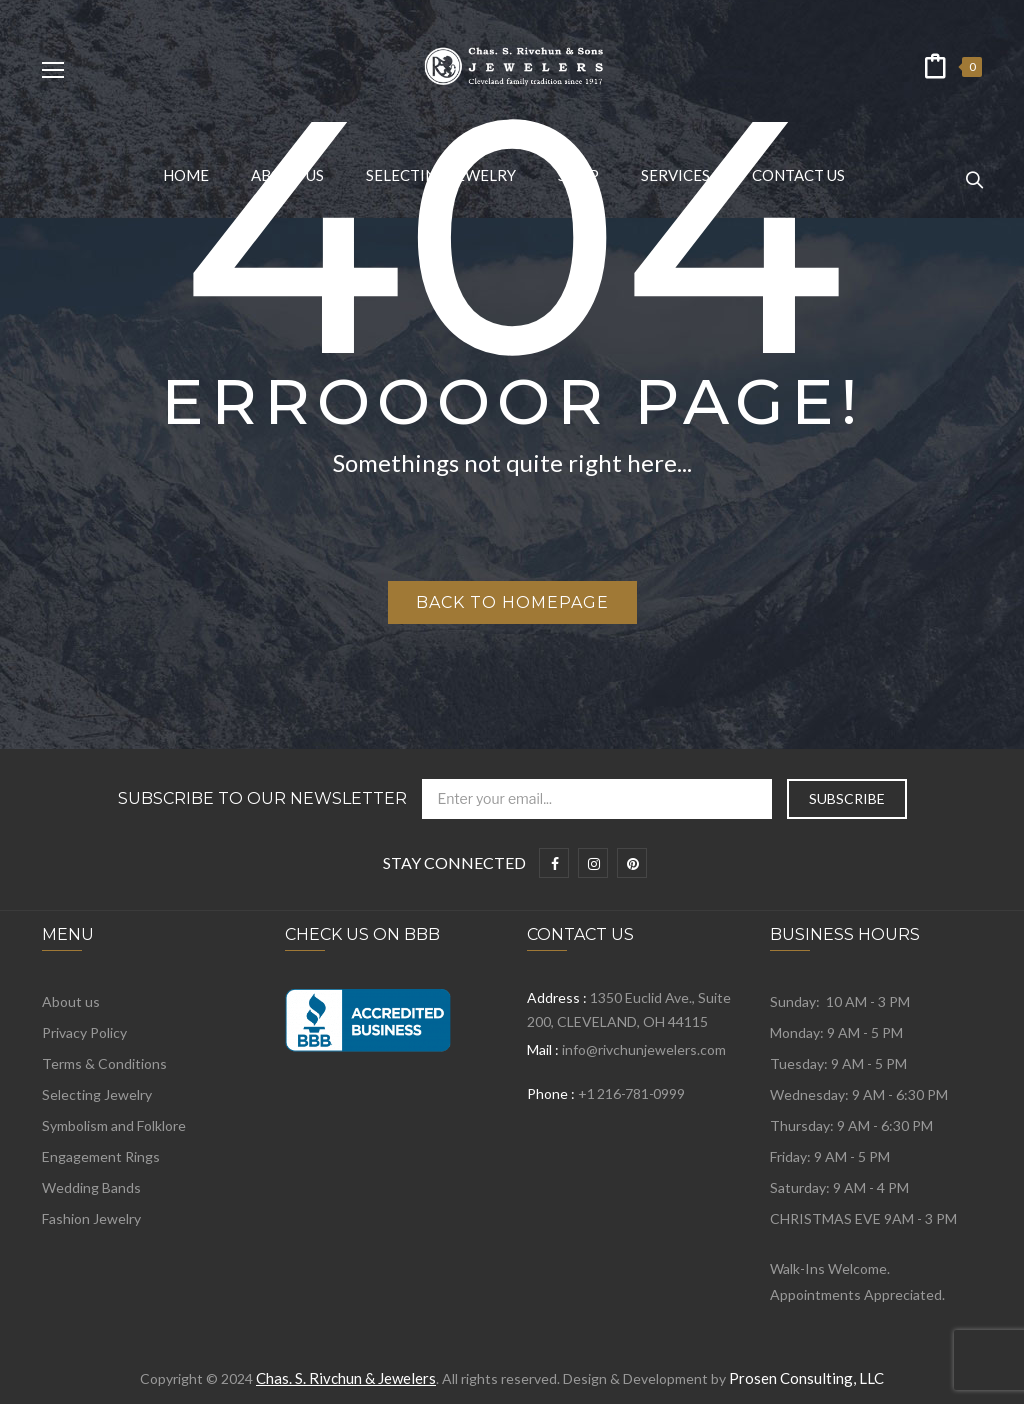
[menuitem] (186, 175)
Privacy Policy (84, 1032)
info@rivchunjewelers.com (644, 1049)
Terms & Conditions (104, 1063)
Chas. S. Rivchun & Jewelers (346, 1378)
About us (71, 1001)
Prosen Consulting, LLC (806, 1378)
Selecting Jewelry (97, 1094)
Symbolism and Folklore (114, 1125)
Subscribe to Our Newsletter (262, 799)
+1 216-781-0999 (631, 1093)
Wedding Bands (91, 1187)
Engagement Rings (101, 1156)
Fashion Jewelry (91, 1218)
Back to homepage (512, 602)
